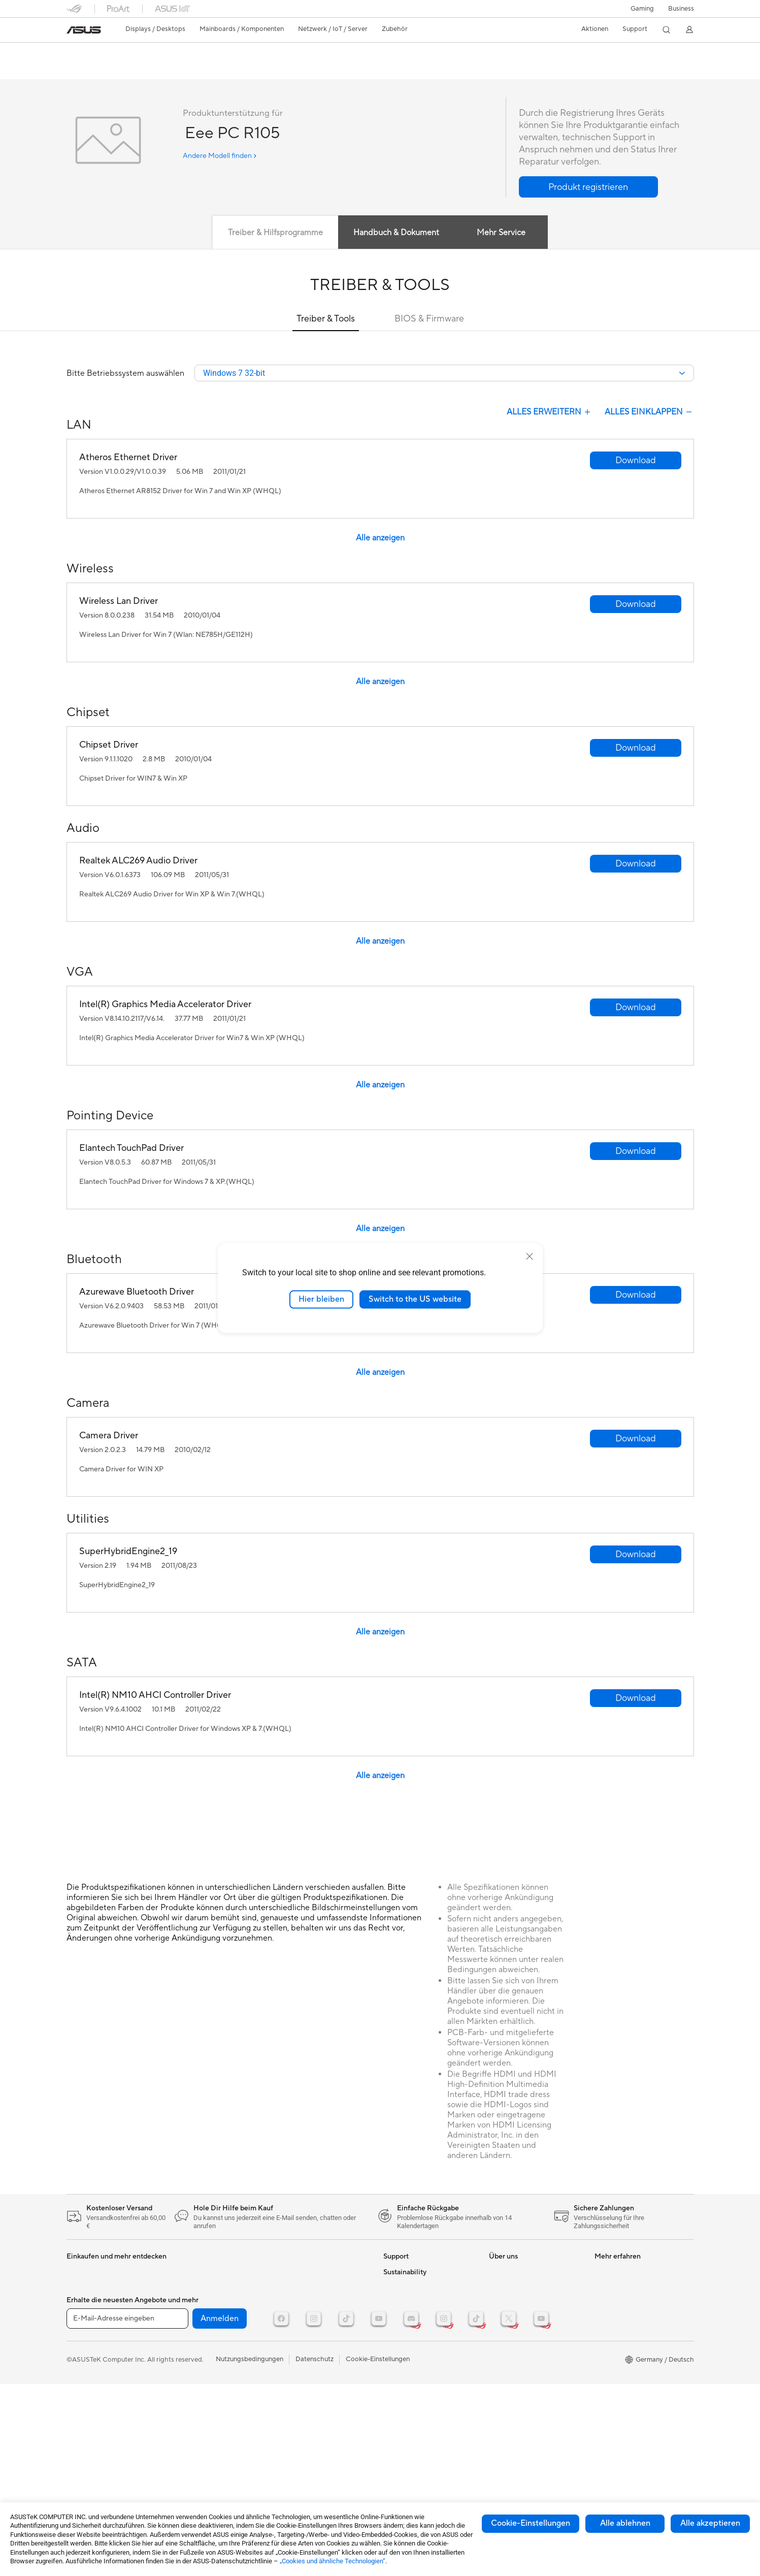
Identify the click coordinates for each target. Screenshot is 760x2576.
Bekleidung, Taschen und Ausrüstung (313, 2338)
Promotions (612, 2288)
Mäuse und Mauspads (308, 2288)
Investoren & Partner (519, 2334)
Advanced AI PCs (620, 2364)
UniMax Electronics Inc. (524, 2410)
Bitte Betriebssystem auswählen (125, 374)
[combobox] (444, 373)
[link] (84, 30)
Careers (501, 2440)
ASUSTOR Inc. (511, 2379)
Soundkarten (190, 2303)
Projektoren (84, 2304)
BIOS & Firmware (429, 319)
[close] (529, 1256)
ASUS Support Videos (416, 2388)
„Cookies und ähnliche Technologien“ (332, 2561)
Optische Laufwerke (201, 2318)
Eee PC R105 (97, 53)
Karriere (501, 2364)
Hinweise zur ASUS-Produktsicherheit (413, 2353)
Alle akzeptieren (710, 2523)
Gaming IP (291, 2372)
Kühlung (183, 2273)
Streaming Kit (296, 2318)
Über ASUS (506, 2273)
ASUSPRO (610, 2273)
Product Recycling (411, 2418)
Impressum (505, 2349)
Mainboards (85, 2335)
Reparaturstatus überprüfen (425, 2288)
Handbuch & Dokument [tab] (395, 233)
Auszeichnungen (513, 2303)
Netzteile (184, 2288)
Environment (402, 2464)
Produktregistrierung (414, 2334)
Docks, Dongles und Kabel (315, 2357)
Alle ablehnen (625, 2523)
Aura (601, 2395)
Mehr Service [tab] (501, 233)
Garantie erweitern (411, 2372)
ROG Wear (610, 2303)
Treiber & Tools (325, 319)
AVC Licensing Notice (626, 2334)
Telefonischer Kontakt (416, 2318)
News (497, 2288)
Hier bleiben (321, 1299)
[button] (642, 8)
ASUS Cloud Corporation (527, 2395)
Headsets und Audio (306, 2303)
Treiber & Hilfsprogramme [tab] (274, 233)
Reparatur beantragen (416, 2303)
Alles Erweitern (549, 413)
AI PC (603, 2349)
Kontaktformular (408, 2273)
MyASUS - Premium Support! (427, 2403)
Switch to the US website (415, 1299)
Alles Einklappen (649, 413)
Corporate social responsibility (535, 2425)
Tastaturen (292, 2273)
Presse (499, 2318)
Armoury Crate (617, 2379)
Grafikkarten (85, 2350)
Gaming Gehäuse (92, 2365)
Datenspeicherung (198, 2334)
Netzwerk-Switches (200, 2365)
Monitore (80, 2288)
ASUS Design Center (625, 2318)
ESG (389, 2449)
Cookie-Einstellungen (530, 2523)
